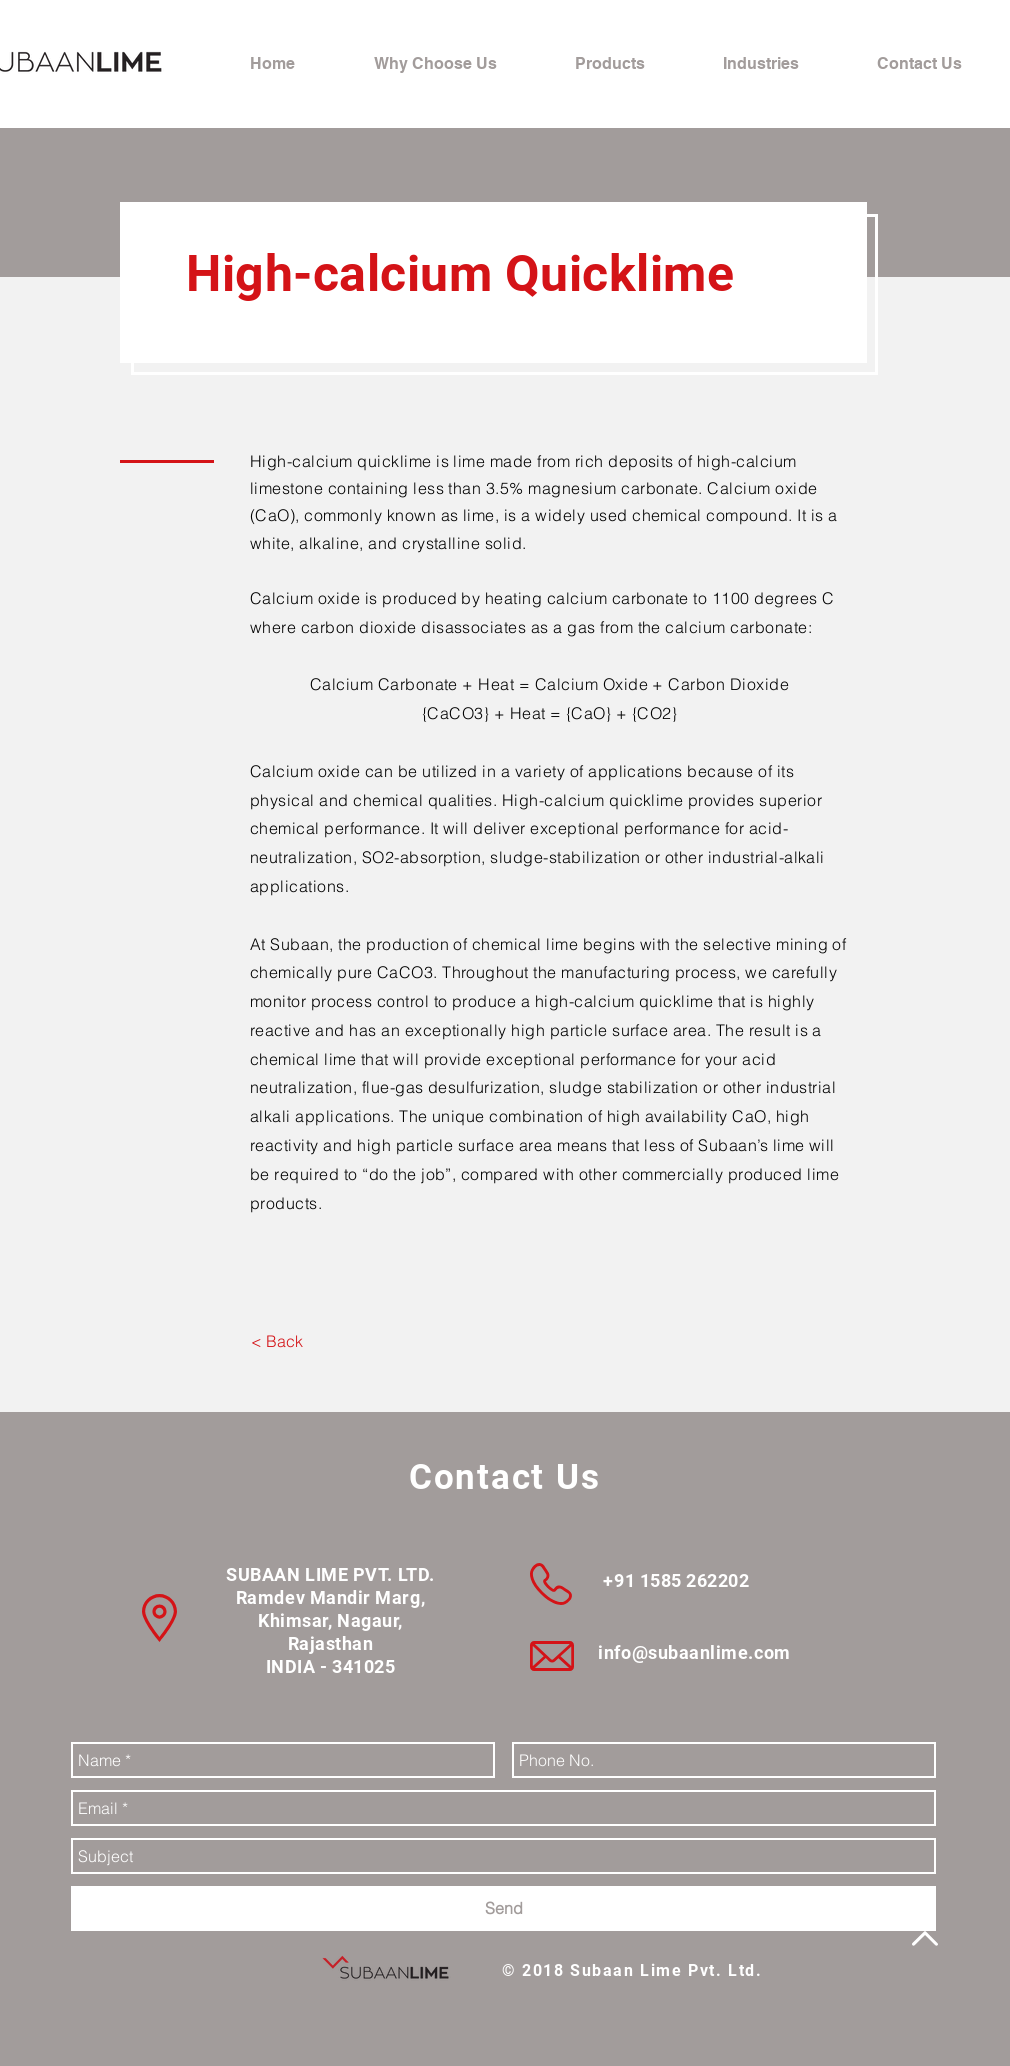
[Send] (503, 1908)
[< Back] (276, 1341)
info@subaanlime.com (694, 1652)
